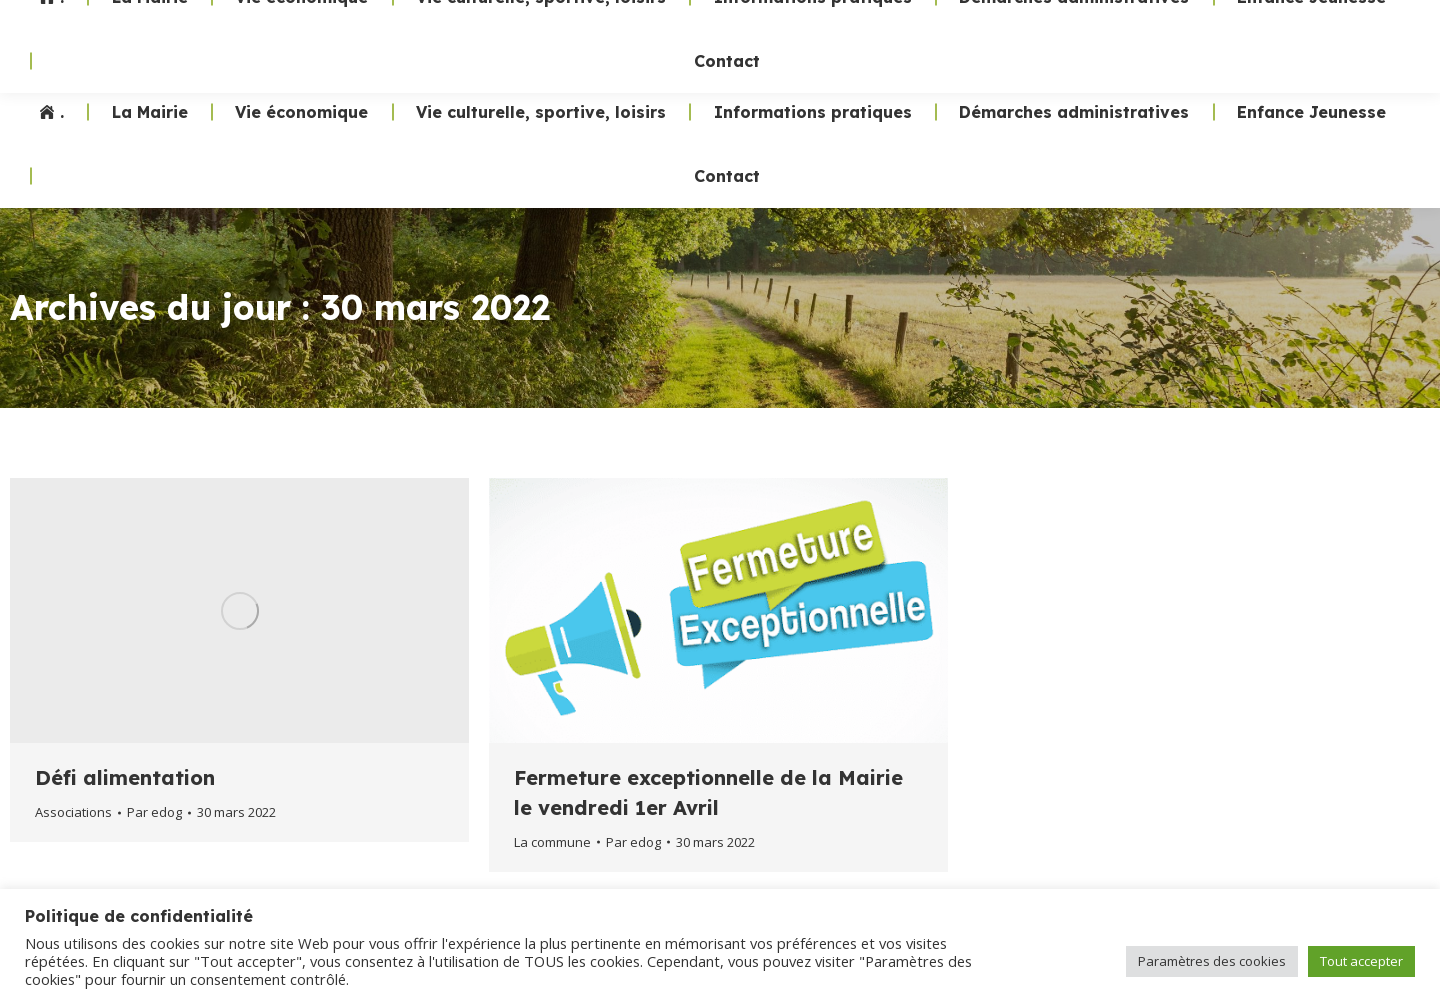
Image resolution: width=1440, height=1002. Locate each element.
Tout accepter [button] (1361, 961)
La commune (552, 842)
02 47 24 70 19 (1058, 40)
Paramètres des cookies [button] (1212, 961)
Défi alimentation (125, 777)
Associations (73, 812)
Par (154, 812)
